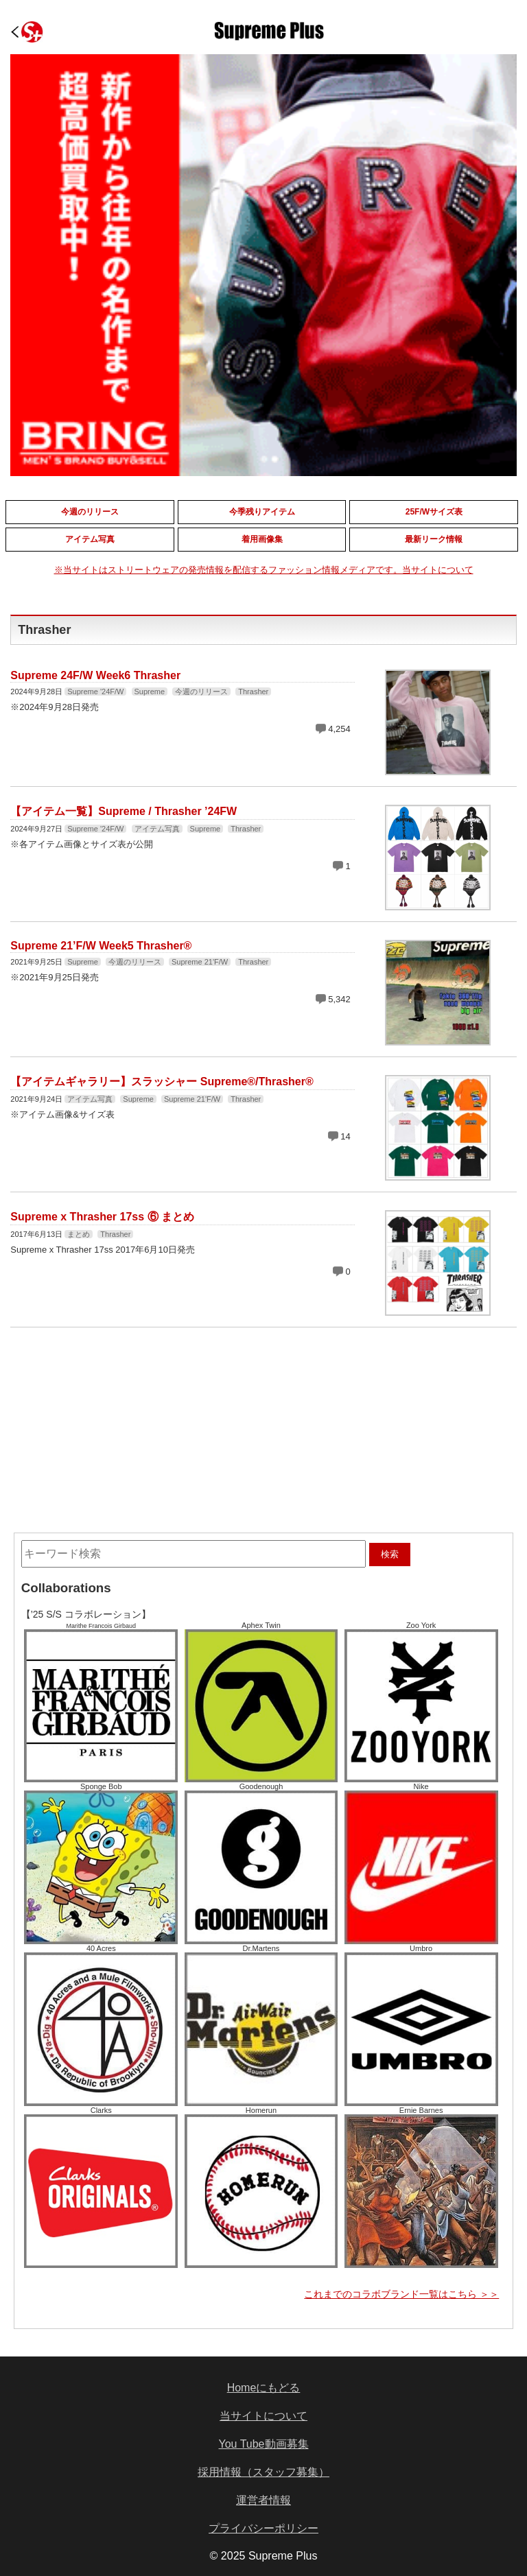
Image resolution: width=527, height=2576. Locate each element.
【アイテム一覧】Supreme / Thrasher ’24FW (123, 811)
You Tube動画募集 (263, 2444)
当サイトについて (263, 2416)
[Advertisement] (159, 1420)
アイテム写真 (157, 829)
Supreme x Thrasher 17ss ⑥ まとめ (102, 1216)
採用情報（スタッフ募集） (263, 2472)
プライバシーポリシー (263, 2528)
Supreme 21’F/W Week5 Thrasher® (100, 946)
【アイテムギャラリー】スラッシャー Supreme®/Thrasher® (161, 1081)
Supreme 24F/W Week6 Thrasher (95, 675)
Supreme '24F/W (95, 691)
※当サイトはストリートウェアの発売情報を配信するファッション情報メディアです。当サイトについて (263, 570)
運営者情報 (263, 2500)
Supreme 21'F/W (200, 962)
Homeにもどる (264, 2388)
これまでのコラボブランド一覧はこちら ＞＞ (401, 2294)
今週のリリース (201, 691)
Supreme (149, 691)
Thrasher (253, 691)
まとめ (78, 1234)
